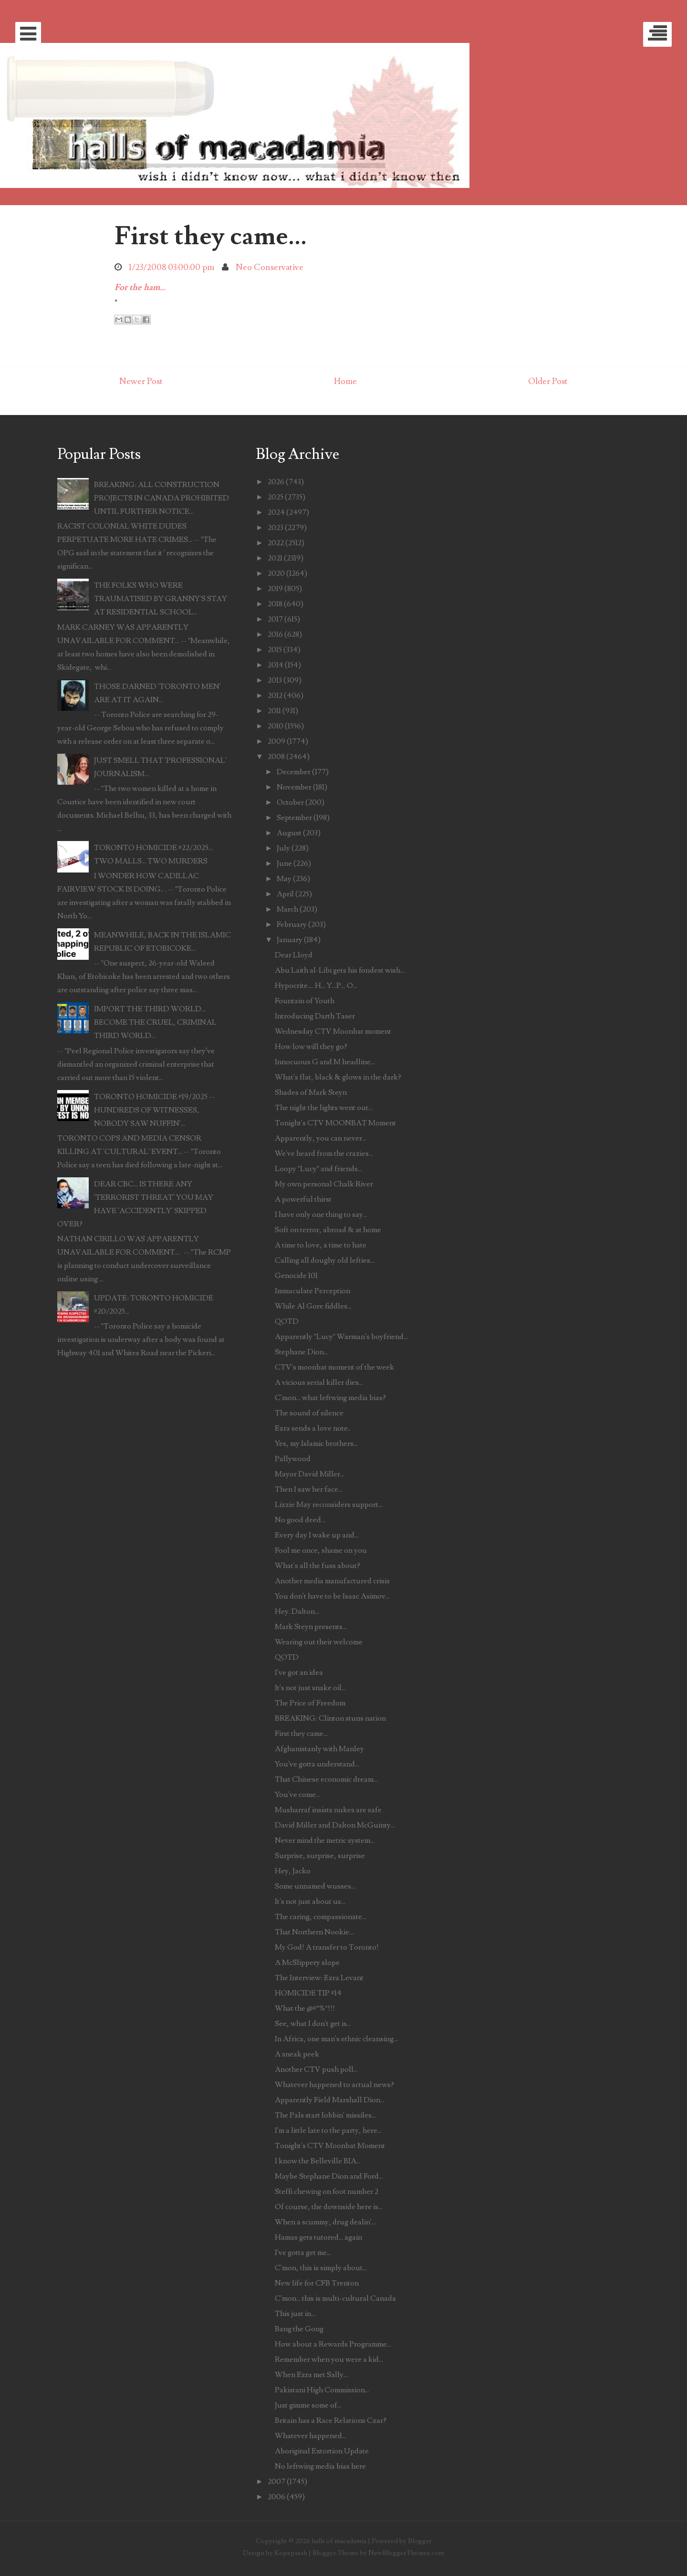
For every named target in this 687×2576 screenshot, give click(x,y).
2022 (276, 543)
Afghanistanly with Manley (319, 1749)
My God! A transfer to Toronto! (327, 1947)
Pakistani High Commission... (322, 2390)
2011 (274, 711)
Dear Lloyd (293, 955)
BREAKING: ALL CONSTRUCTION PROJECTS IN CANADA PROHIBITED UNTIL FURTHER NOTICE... (161, 498)
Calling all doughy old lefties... (325, 1260)
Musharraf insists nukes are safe (328, 1810)
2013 (275, 680)
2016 (275, 634)
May (284, 878)
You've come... (297, 1794)
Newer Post (141, 381)
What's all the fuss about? (317, 1565)
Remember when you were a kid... (329, 2359)
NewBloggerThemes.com (406, 2552)
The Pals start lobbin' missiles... (325, 2115)
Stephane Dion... (301, 1352)
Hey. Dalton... (297, 1611)
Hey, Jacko (293, 1871)
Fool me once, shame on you (321, 1550)
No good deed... (300, 1520)
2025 (275, 497)
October (290, 802)
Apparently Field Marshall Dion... (330, 2100)
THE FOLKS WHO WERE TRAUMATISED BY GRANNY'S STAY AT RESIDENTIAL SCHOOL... (160, 599)
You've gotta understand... (317, 1764)
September (294, 817)
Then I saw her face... (309, 1489)
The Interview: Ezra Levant (319, 1978)
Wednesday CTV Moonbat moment (333, 1031)
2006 (276, 2497)
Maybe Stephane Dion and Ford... (329, 2176)
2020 (276, 573)
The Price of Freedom (310, 1703)
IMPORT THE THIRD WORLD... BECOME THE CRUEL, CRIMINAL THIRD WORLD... (155, 1022)
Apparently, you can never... (320, 1138)
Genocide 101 (296, 1275)
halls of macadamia (339, 2540)
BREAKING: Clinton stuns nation (330, 1718)
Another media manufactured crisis (332, 1581)
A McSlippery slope (307, 1962)
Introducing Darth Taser (315, 1016)
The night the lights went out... (324, 1107)
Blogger (420, 2540)
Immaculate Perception (312, 1291)
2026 (276, 482)
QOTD (287, 1321)
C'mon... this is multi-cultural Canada (335, 2298)
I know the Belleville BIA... (318, 2161)
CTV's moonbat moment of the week (334, 1367)
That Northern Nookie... (314, 1932)
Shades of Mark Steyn (311, 1092)
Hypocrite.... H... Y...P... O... (316, 985)
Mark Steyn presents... (311, 1626)
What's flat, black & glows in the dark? (338, 1077)
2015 (275, 649)
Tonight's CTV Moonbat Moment (330, 2145)
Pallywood (293, 1459)
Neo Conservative (269, 267)
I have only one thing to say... (321, 1214)
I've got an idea (299, 1672)
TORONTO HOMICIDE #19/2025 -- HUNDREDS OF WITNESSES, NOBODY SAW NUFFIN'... (154, 1110)
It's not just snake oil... (310, 1688)
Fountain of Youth (304, 1001)
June (284, 863)
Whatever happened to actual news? (334, 2084)
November (294, 787)
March (287, 909)
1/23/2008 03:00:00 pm (171, 267)
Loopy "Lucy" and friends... (318, 1169)
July (283, 848)
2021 (275, 558)
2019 (275, 588)
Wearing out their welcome (319, 1642)
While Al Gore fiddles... (313, 1306)
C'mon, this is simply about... (321, 2268)
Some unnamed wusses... (315, 1886)
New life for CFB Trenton (317, 2283)
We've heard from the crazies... (324, 1153)
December (294, 772)
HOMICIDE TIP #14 (308, 1993)
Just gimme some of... (308, 2405)
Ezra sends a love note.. (313, 1428)
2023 (275, 527)
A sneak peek (297, 2054)
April (285, 894)
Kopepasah (290, 2552)
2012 (275, 695)
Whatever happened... (310, 2436)
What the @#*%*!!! (305, 2008)
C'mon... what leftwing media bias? (330, 1397)
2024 (276, 512)
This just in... (295, 2313)
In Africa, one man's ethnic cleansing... (336, 2039)
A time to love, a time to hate (320, 1245)
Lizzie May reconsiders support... (329, 1504)
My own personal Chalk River (324, 1184)
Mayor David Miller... (309, 1474)
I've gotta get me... (303, 2252)
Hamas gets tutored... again (318, 2237)
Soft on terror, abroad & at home (328, 1230)
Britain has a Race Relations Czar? (330, 2420)
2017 (275, 619)
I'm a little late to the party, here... (328, 2130)
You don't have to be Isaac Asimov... (332, 1596)
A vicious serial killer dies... (319, 1382)
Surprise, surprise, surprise (320, 1855)
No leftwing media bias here (320, 2466)
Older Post (548, 381)
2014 (275, 665)
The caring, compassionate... (320, 1917)
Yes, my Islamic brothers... (316, 1443)
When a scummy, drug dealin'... (325, 2222)
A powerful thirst (303, 1199)
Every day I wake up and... (317, 1535)
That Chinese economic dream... (326, 1779)
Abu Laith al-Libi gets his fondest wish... (340, 970)
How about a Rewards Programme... (333, 2344)
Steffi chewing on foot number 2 (326, 2191)
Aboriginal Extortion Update (322, 2451)
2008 (276, 756)
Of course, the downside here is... (329, 2207)
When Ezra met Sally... (311, 2374)
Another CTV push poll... (316, 2069)
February (292, 924)
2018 (275, 604)
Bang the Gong (299, 2329)
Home (345, 381)
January (289, 940)
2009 (276, 741)
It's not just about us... (310, 1901)
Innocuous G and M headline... (325, 1062)
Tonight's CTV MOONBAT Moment (335, 1123)
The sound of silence (309, 1413)
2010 (275, 726)
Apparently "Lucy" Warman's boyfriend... (341, 1336)
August (289, 833)
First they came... (210, 236)
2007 (276, 2481)
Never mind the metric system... (325, 1840)
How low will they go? (311, 1046)
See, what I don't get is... (313, 2023)
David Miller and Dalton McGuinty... (335, 1825)
